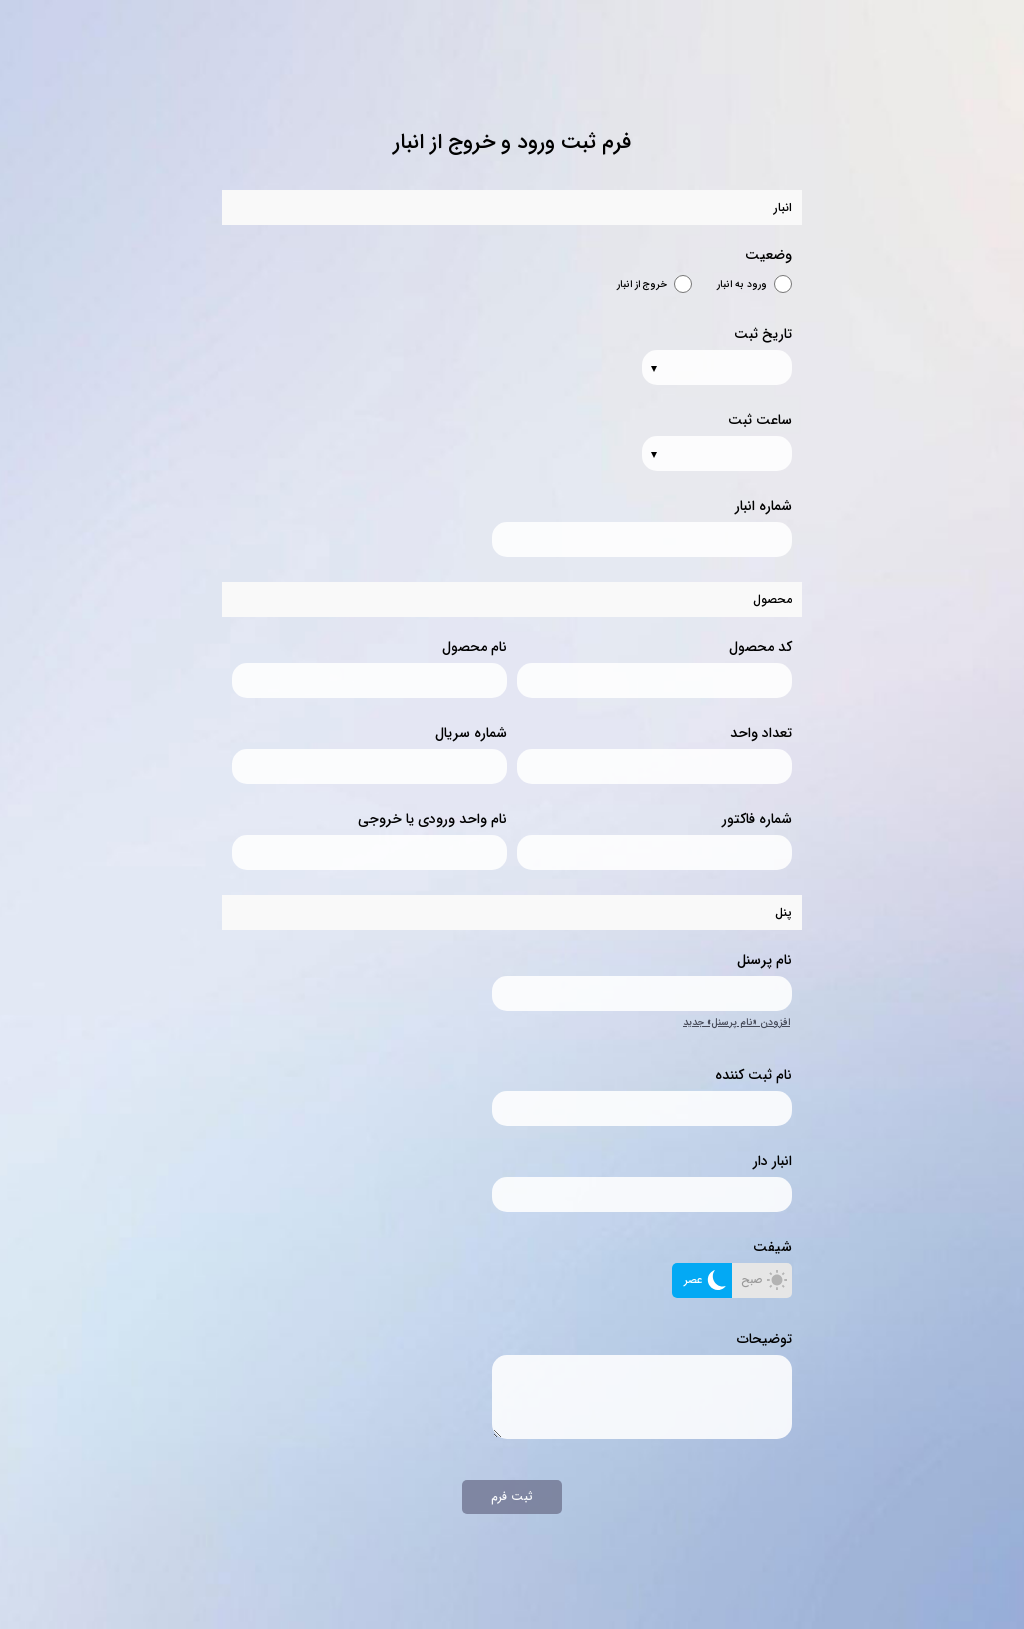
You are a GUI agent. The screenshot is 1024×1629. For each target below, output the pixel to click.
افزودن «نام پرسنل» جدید (736, 1022)
